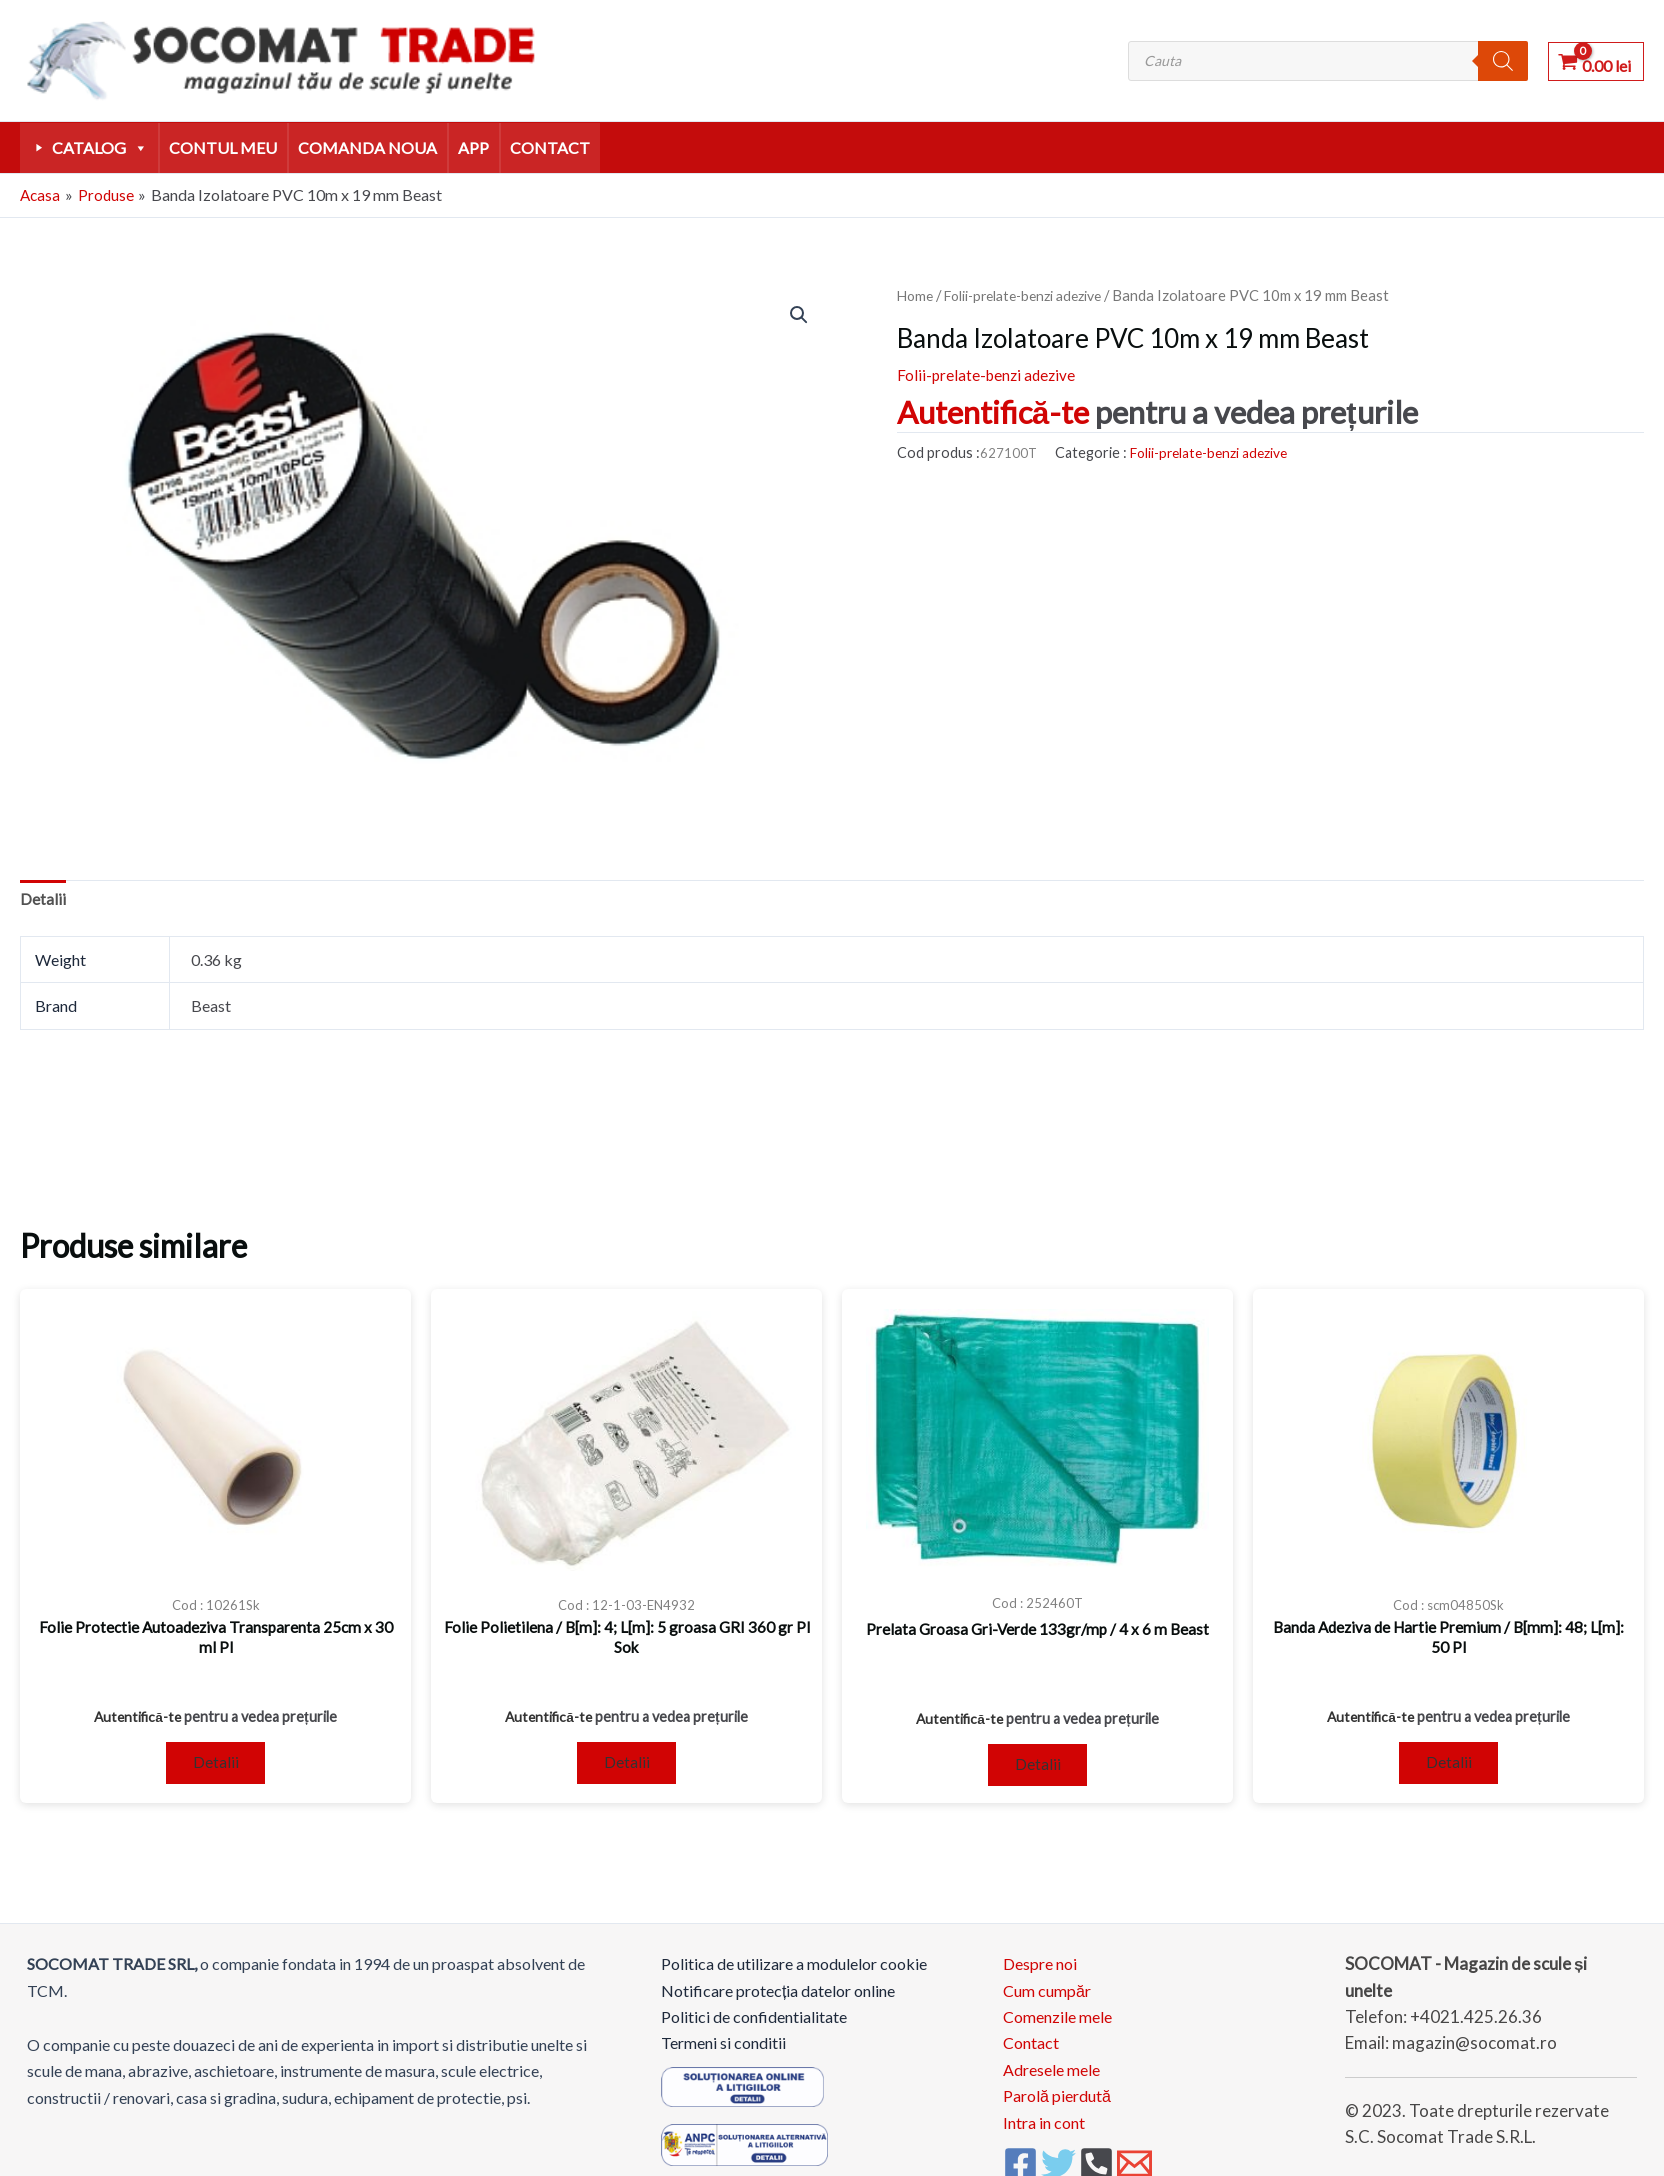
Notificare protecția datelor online (778, 1998)
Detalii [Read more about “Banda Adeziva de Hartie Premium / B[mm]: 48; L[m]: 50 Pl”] (1449, 1768)
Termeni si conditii (723, 2051)
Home (916, 295)
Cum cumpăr (1047, 1998)
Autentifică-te (993, 412)
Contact (550, 147)
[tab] (43, 901)
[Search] (1503, 61)
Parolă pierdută (1057, 2104)
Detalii (43, 900)
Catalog (100, 148)
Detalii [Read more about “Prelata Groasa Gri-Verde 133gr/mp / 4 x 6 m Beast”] (1038, 1770)
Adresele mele (1051, 2078)
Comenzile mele (1057, 2025)
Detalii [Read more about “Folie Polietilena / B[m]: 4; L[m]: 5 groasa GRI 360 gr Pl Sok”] (627, 1768)
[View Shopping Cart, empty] (1596, 60)
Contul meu (223, 147)
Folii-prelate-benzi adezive (1033, 295)
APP (473, 147)
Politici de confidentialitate (754, 2025)
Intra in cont (1044, 2130)
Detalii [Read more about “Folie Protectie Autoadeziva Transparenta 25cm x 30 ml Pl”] (216, 1768)
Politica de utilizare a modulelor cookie (794, 1972)
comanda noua (367, 147)
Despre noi (1040, 1972)
